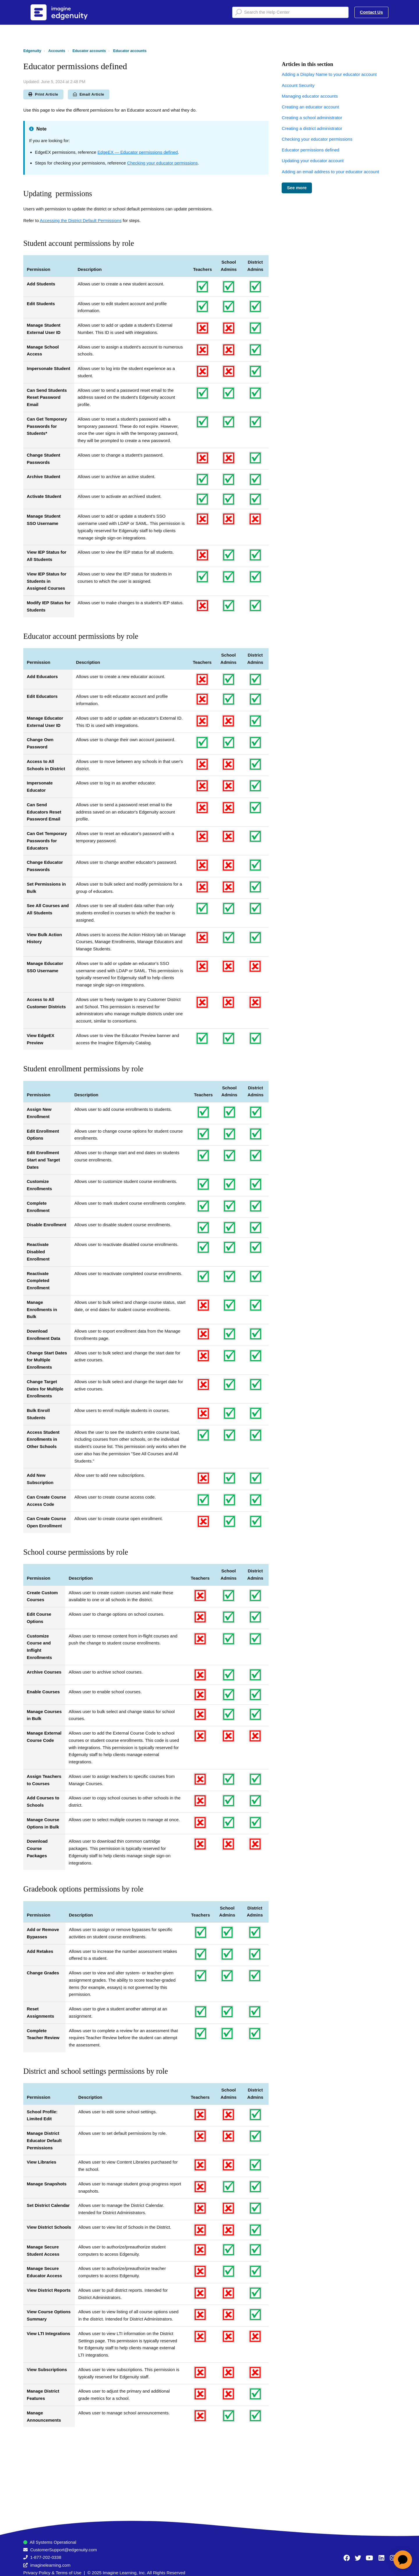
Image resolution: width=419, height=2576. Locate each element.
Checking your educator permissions (162, 162)
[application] (402, 2559)
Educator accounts (89, 51)
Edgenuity (32, 51)
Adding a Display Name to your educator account (329, 74)
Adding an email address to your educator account (330, 171)
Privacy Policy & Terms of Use (52, 2572)
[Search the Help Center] (290, 12)
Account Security (298, 85)
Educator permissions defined (310, 149)
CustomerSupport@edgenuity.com (63, 2549)
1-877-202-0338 (45, 2557)
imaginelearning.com (50, 2565)
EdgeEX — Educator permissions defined (137, 152)
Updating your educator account (313, 160)
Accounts (56, 51)
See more (297, 187)
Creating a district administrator (312, 128)
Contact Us (371, 12)
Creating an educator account (310, 106)
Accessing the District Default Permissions (81, 220)
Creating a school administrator (312, 117)
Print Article (43, 94)
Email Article (88, 94)
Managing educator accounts (310, 96)
